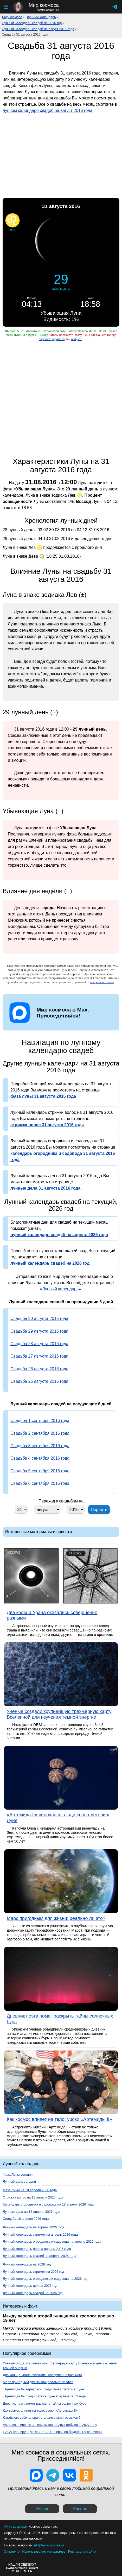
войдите (76, 339)
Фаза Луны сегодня (18, 2174)
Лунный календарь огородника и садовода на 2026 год (45, 2279)
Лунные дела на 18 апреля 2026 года (31, 2212)
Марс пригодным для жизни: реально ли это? (38, 2382)
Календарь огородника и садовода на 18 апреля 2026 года (48, 2204)
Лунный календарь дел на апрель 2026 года (37, 2249)
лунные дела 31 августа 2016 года (45, 1188)
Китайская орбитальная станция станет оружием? (41, 2417)
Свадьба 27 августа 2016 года (39, 1356)
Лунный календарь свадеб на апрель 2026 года (39, 2256)
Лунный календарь (41, 17)
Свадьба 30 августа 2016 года (39, 1318)
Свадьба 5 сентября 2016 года (39, 1471)
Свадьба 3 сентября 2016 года (39, 1446)
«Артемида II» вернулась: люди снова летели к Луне (43, 2389)
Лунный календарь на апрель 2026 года (34, 2227)
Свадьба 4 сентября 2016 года (39, 1458)
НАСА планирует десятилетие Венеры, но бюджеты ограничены (52, 2432)
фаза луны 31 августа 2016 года (43, 1096)
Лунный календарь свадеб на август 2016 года (38, 29)
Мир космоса (12, 17)
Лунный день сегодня (19, 2181)
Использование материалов (43, 2551)
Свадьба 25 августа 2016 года (39, 1381)
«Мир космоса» (16, 2526)
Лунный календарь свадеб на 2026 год (33, 2293)
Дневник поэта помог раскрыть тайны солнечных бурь (44, 2403)
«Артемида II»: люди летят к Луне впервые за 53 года (44, 2396)
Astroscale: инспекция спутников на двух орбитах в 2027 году (50, 2425)
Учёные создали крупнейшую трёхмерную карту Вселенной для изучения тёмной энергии (60, 2365)
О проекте (12, 2551)
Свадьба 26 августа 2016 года (39, 1369)
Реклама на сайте (82, 2551)
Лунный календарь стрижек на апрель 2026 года (40, 2234)
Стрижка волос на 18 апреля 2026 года (33, 2197)
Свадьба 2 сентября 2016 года (39, 1433)
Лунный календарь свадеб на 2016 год (32, 23)
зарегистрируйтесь (52, 339)
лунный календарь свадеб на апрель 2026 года (59, 1234)
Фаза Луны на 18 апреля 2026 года (30, 2190)
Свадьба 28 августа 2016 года (39, 1343)
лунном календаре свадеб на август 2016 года (47, 110)
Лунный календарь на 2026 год (27, 2264)
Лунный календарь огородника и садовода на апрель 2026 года (52, 2241)
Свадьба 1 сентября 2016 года (39, 1420)
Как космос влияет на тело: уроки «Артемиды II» (40, 2410)
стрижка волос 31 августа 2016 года (47, 1125)
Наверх (80, 2508)
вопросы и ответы (102, 982)
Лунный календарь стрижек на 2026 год (33, 2272)
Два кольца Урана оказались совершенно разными (42, 2375)
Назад (42, 2508)
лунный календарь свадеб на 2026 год (49, 1263)
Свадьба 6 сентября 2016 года (39, 1483)
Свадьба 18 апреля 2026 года (26, 2219)
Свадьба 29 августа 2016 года (39, 1331)
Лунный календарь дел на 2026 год (30, 2286)
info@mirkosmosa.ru (48, 2545)
